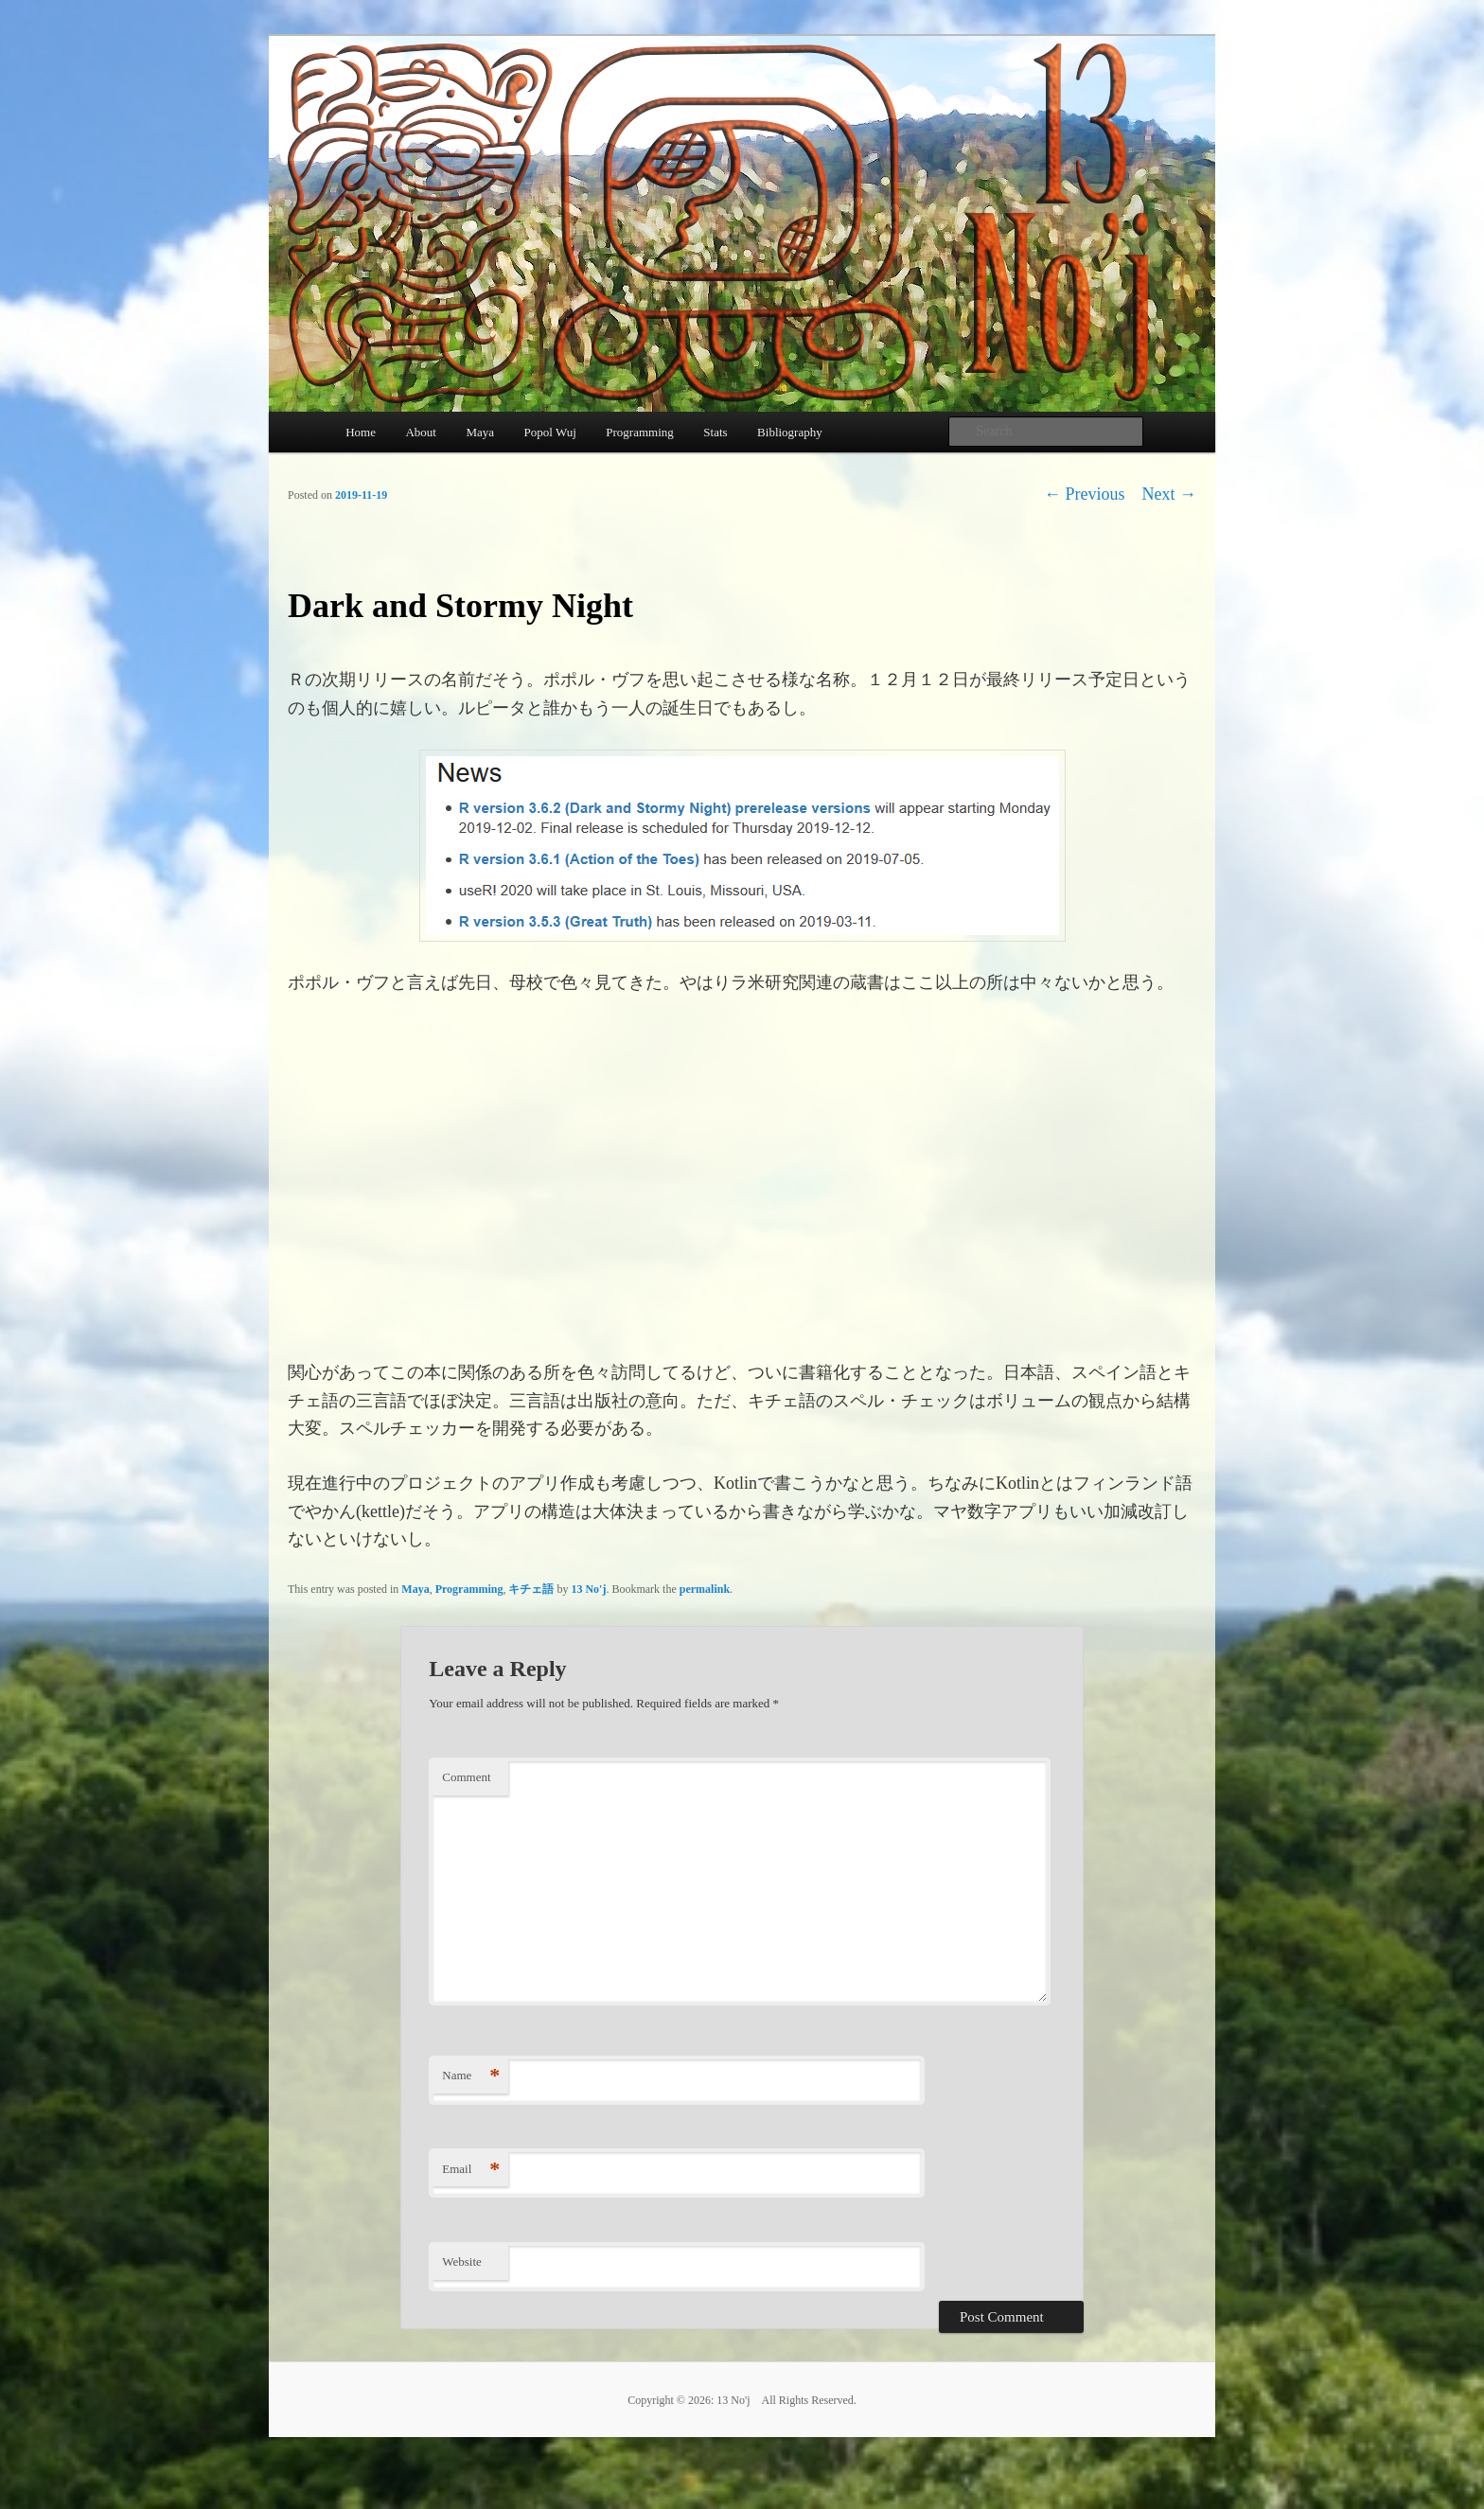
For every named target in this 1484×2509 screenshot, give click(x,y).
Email (471, 2169)
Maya (480, 432)
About (420, 432)
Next (1169, 494)
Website (462, 2261)
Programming (640, 432)
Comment (466, 1777)
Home (360, 432)
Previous (1084, 494)
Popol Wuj (550, 432)
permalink (705, 1589)
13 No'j (588, 1589)
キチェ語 (531, 1589)
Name (471, 2076)
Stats (715, 432)
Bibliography (789, 432)
